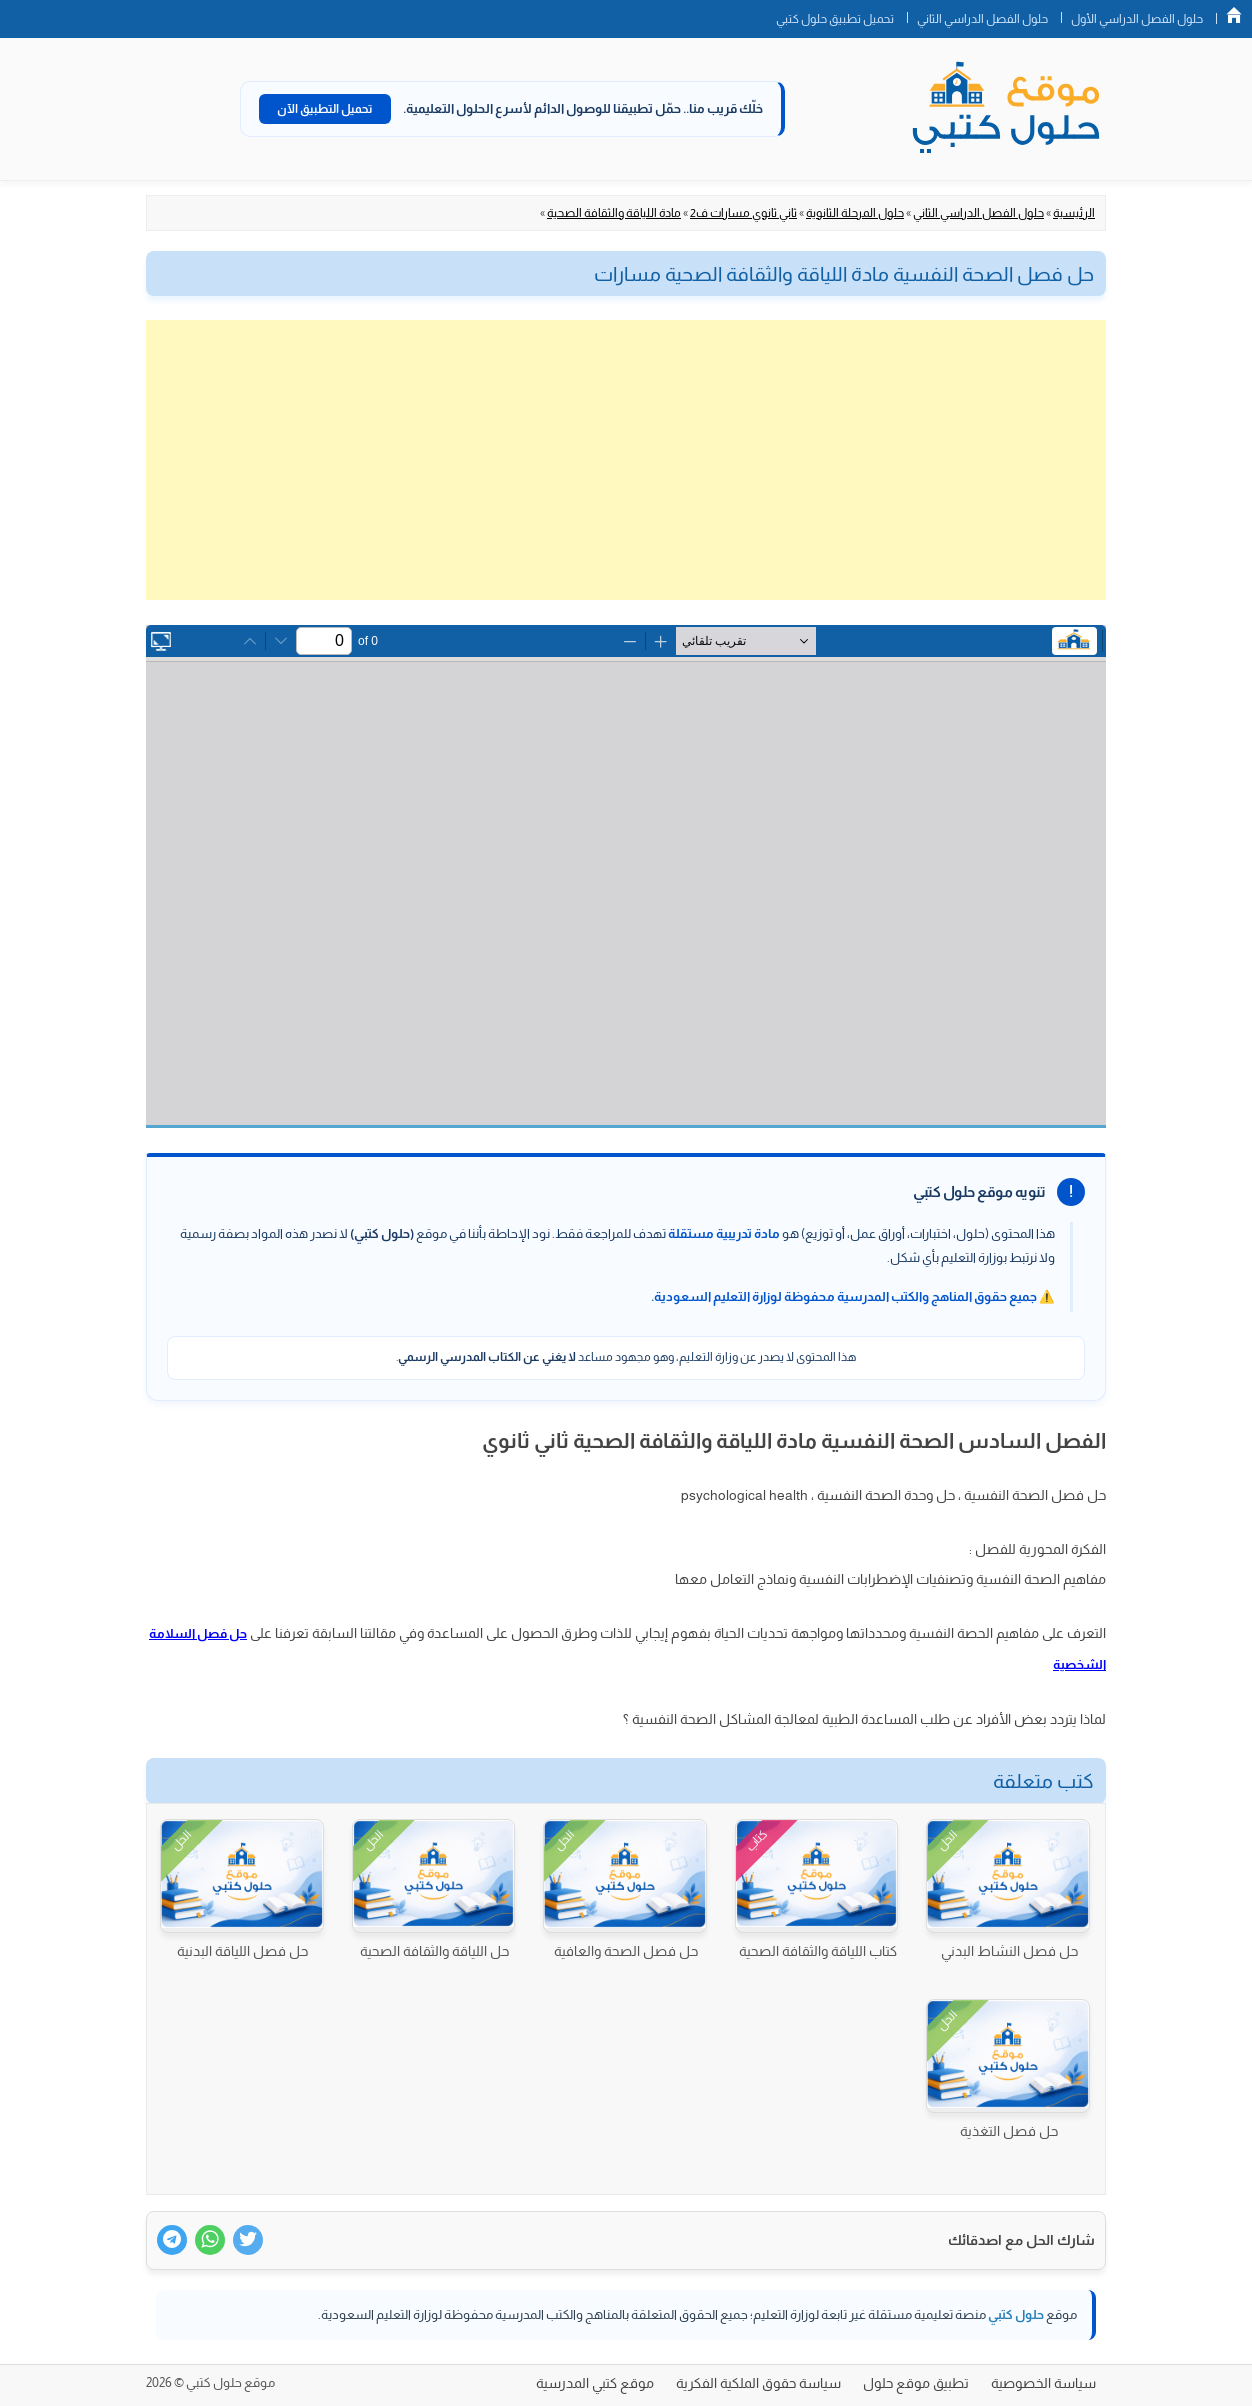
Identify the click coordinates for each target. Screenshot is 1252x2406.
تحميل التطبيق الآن (325, 109)
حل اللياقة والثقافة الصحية (434, 1951)
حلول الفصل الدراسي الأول (1137, 19)
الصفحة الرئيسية (1234, 15)
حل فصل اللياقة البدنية (242, 1951)
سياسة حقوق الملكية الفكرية (758, 2383)
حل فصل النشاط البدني (1009, 1951)
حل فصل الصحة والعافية (626, 1951)
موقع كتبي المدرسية (595, 2383)
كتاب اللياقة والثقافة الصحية (818, 1951)
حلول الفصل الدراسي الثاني (982, 19)
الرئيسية (1074, 213)
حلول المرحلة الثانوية (855, 213)
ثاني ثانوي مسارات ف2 (743, 213)
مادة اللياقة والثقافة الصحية (614, 213)
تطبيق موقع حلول (916, 2383)
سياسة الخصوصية (1043, 2383)
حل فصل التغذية (1009, 2131)
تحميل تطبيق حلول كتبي (835, 19)
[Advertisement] (626, 460)
